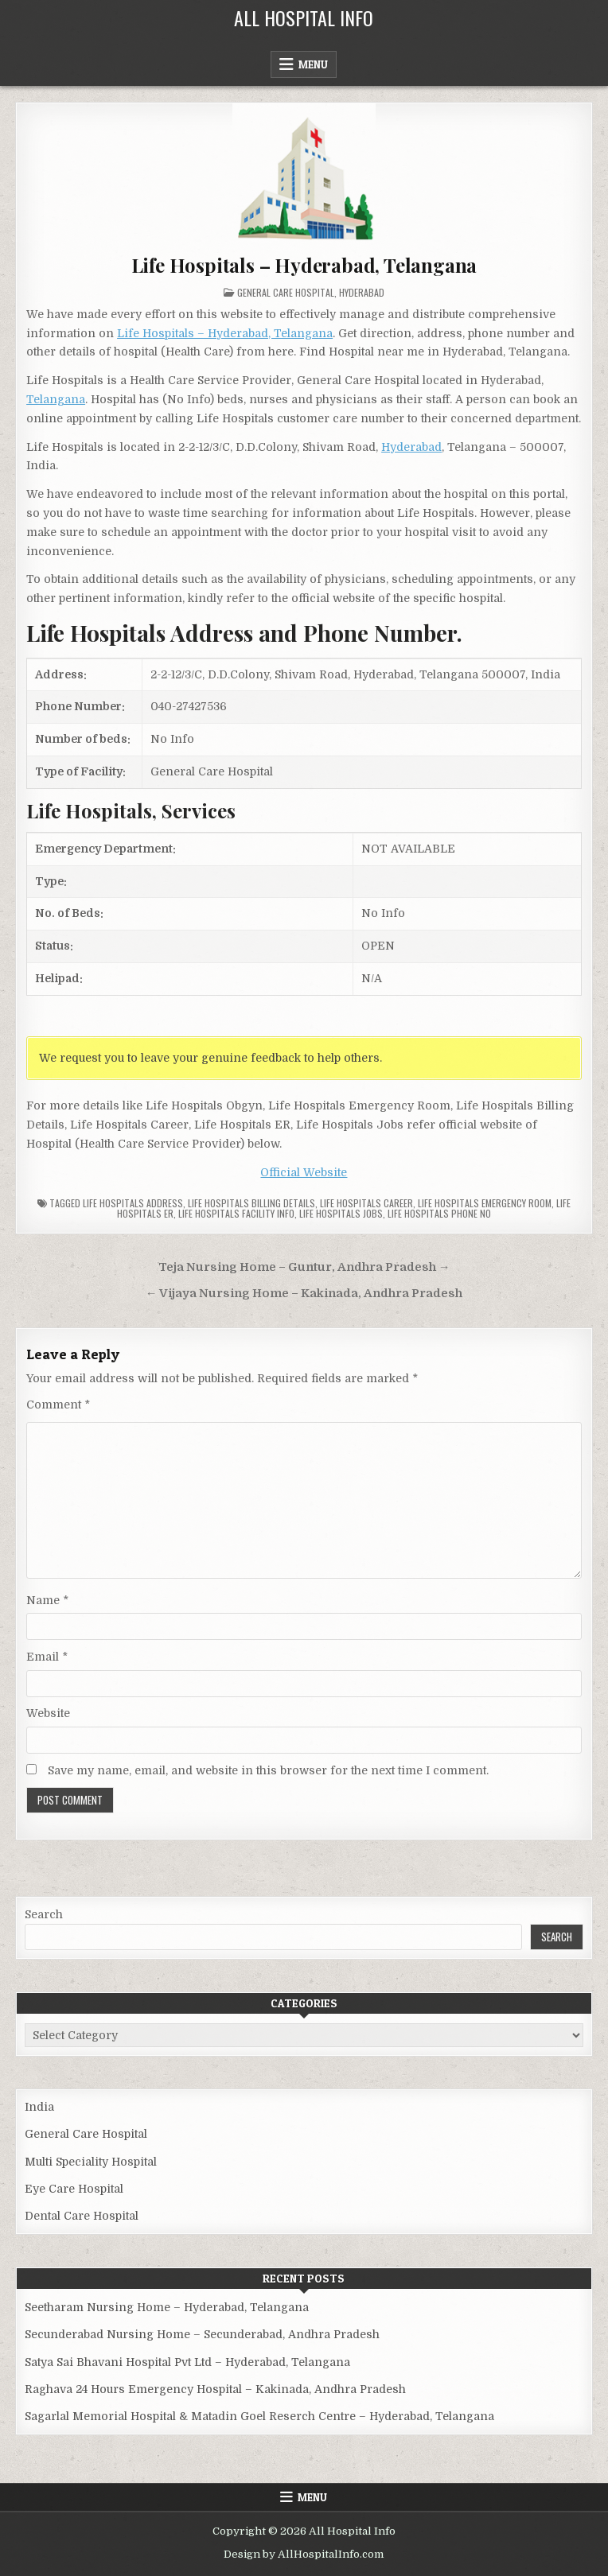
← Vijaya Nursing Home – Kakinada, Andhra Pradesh (304, 1293)
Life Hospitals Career (366, 1203)
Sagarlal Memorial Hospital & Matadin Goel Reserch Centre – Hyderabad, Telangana (259, 2416)
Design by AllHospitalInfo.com (304, 2554)
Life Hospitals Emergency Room (484, 1203)
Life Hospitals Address (133, 1203)
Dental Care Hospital (81, 2215)
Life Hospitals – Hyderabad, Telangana (304, 265)
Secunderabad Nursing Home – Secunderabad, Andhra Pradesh (202, 2334)
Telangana (55, 399)
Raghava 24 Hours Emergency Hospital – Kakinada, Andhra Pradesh (215, 2389)
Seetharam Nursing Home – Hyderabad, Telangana (167, 2307)
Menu (313, 64)
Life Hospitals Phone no (439, 1213)
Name (47, 1600)
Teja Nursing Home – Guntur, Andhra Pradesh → (304, 1267)
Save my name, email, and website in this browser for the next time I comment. (268, 1770)
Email (47, 1656)
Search (44, 1914)
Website (48, 1713)
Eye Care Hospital (74, 2188)
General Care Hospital (285, 292)
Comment (58, 1404)
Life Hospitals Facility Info (236, 1213)
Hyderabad (361, 292)
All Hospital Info (303, 17)
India (39, 2106)
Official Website (303, 1172)
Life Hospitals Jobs (341, 1213)
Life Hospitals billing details (251, 1203)
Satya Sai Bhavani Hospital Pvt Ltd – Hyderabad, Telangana (187, 2362)
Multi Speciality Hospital (91, 2161)
